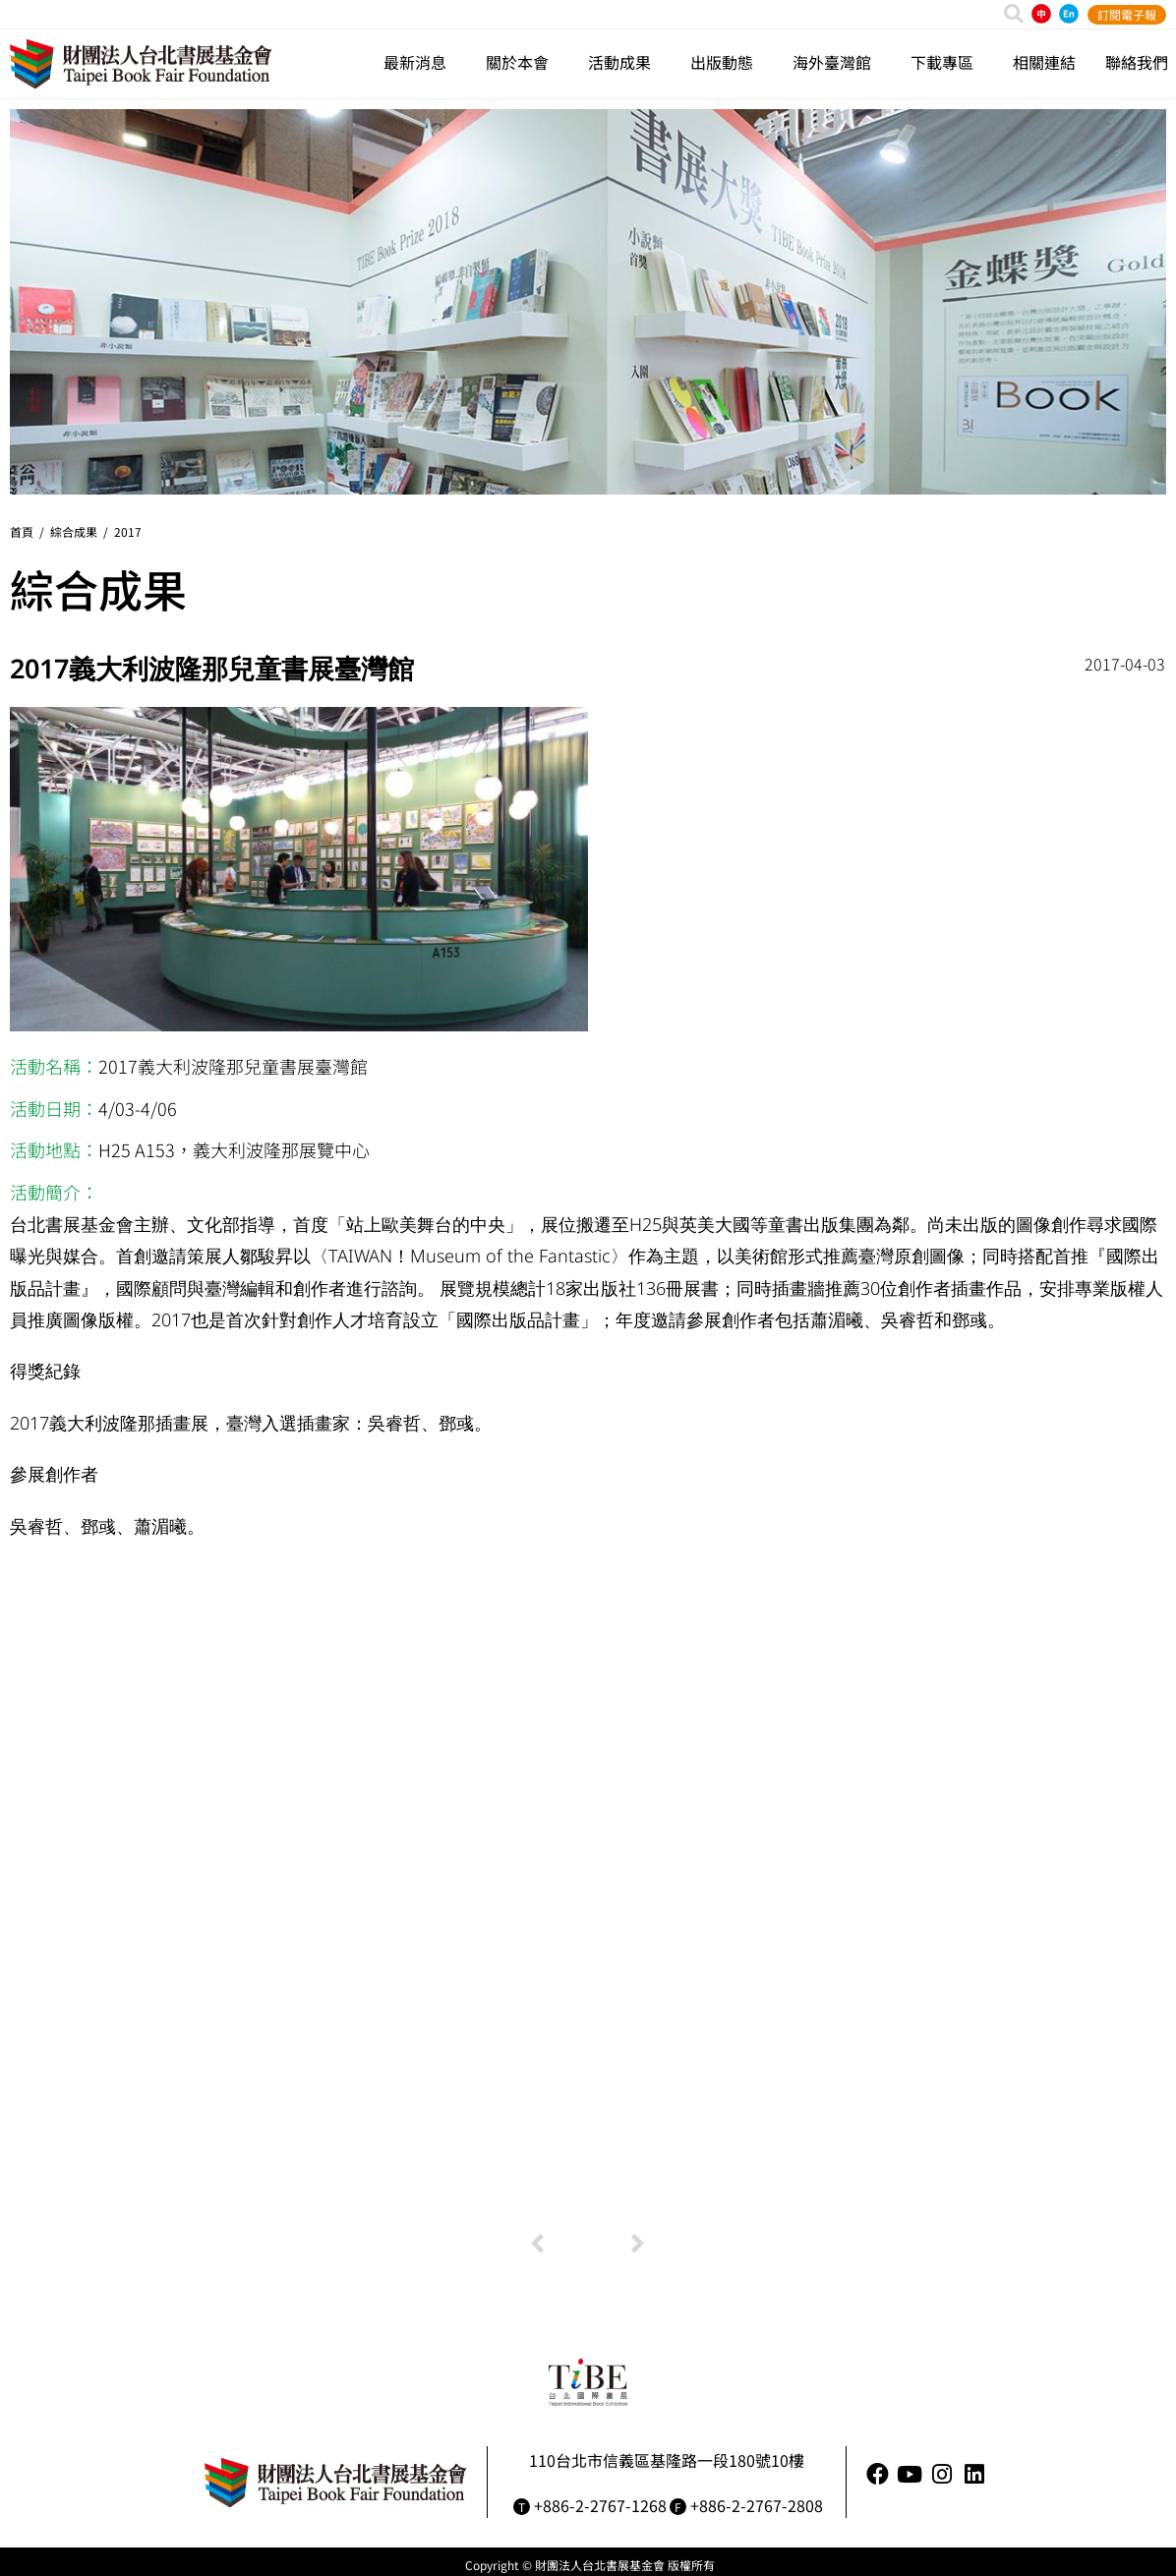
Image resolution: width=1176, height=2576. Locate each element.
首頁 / (30, 531)
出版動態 (726, 62)
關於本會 (522, 62)
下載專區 (947, 62)
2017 (128, 531)
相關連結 (1044, 62)
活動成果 (624, 62)
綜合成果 (73, 531)
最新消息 (419, 62)
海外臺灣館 (837, 62)
